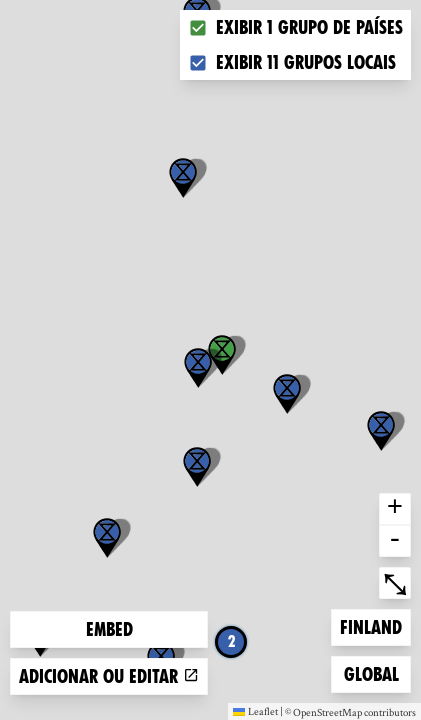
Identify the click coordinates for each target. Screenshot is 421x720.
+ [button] (395, 509)
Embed (109, 629)
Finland (372, 625)
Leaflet (255, 711)
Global (376, 672)
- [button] (395, 541)
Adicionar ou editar (109, 676)
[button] (183, 178)
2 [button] (231, 641)
